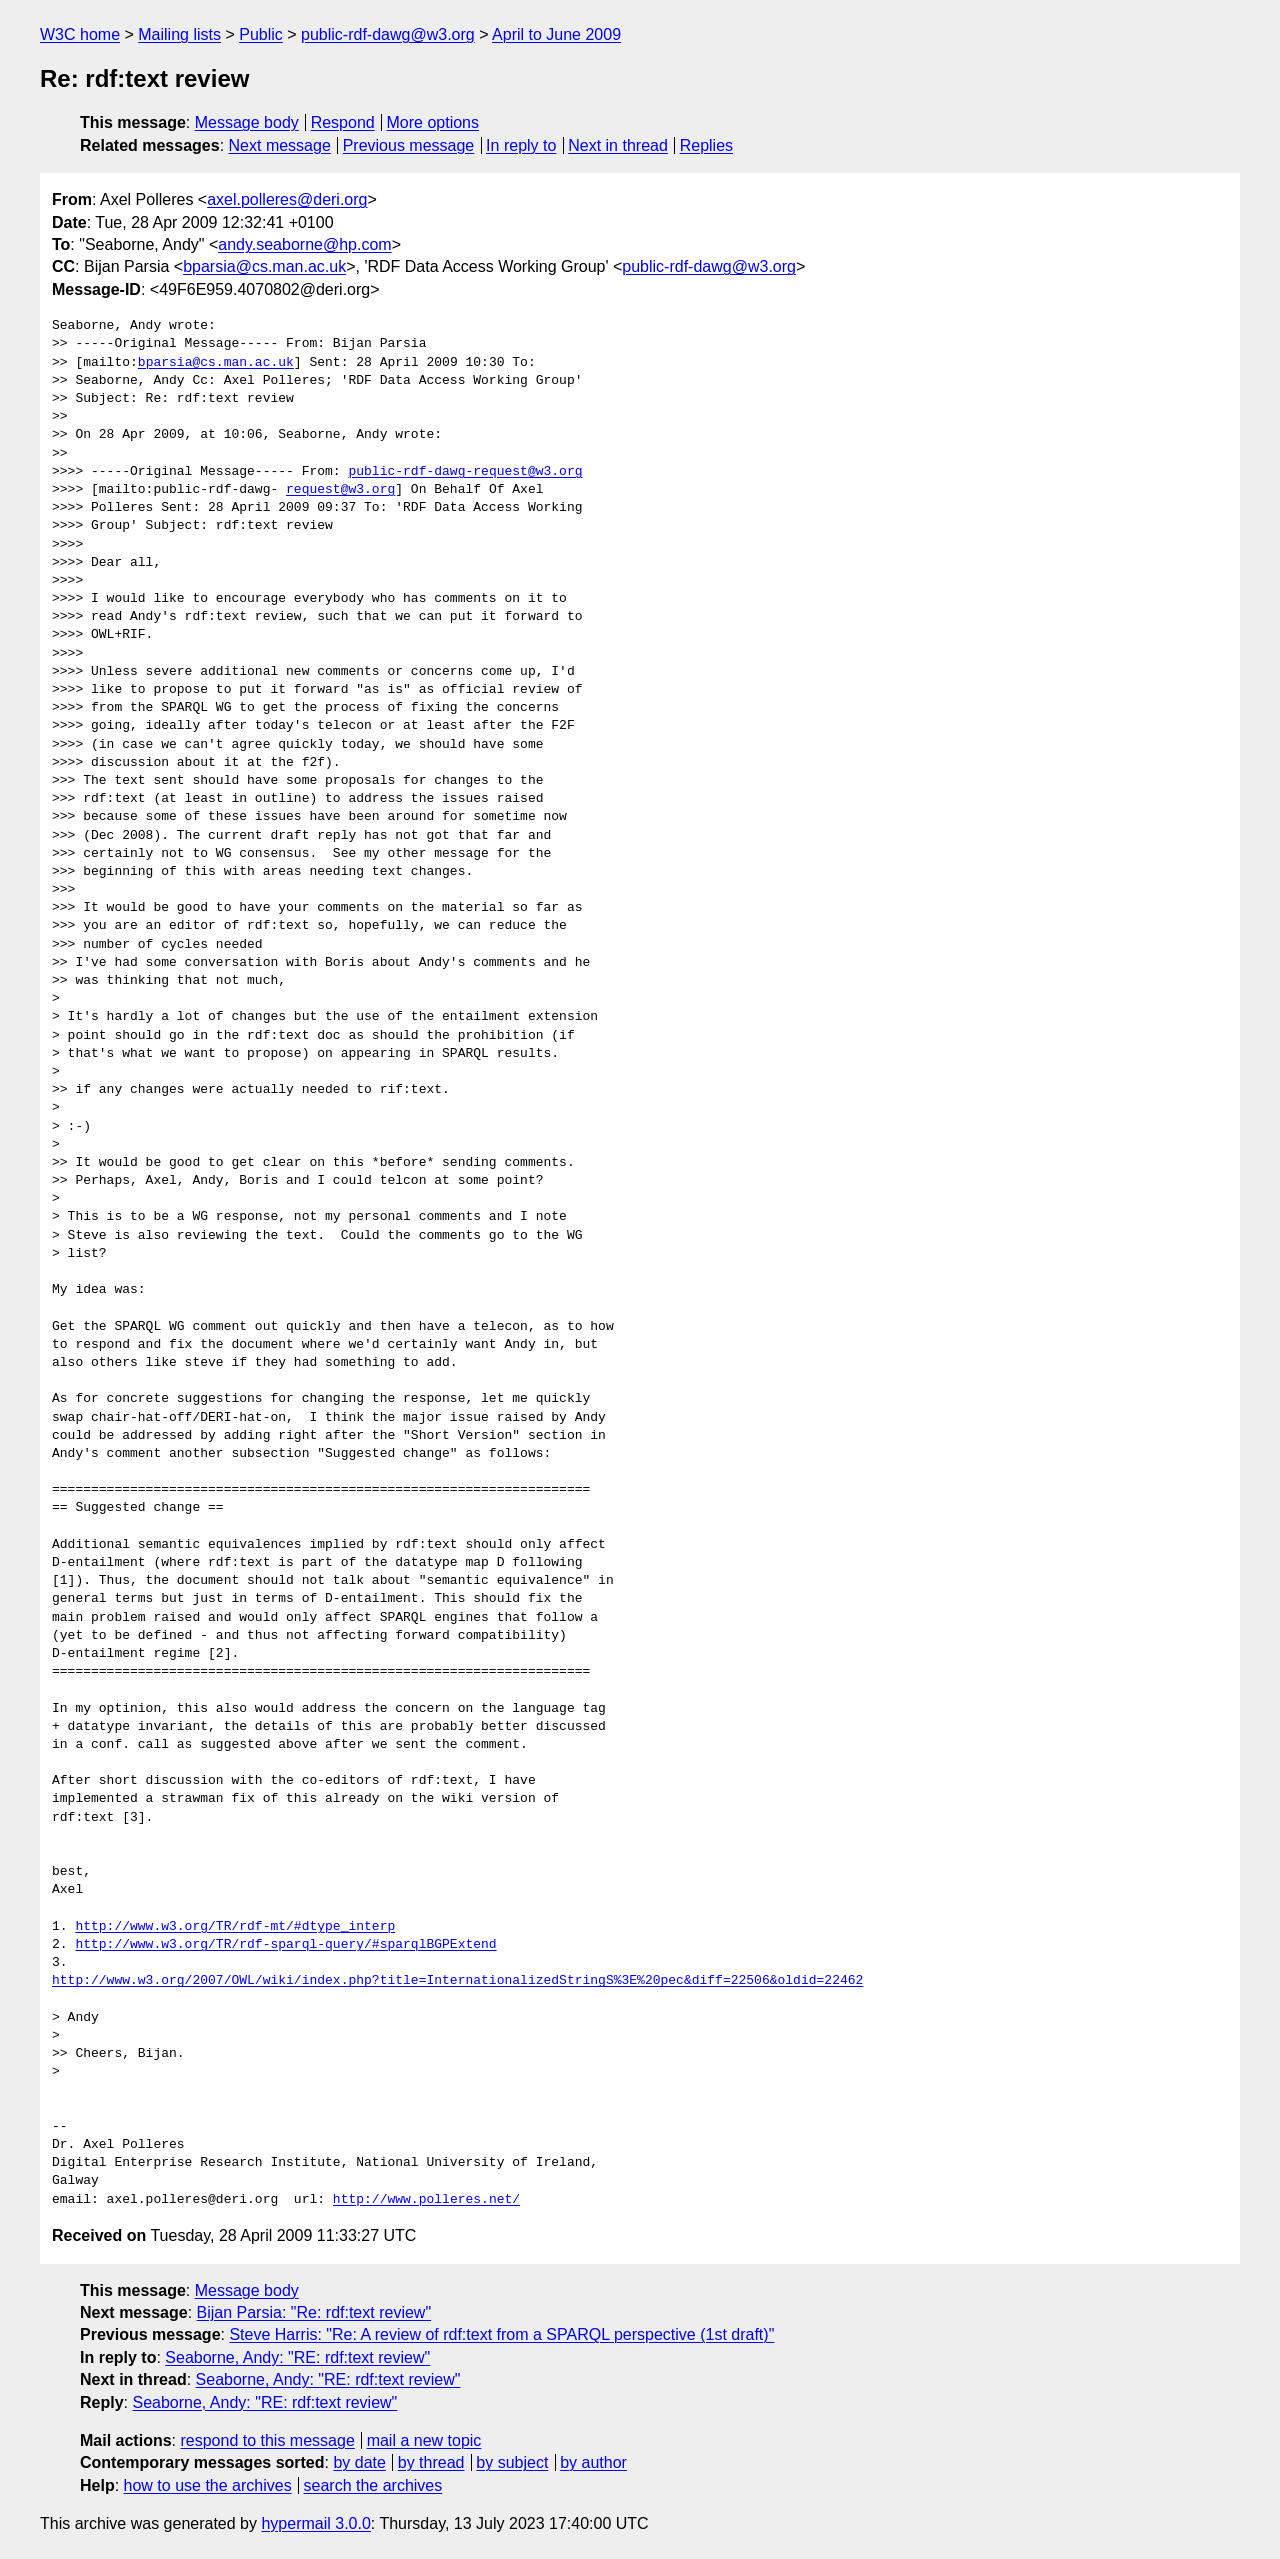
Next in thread (618, 145)
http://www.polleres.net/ (426, 2200)
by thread (431, 2462)
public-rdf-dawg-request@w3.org (465, 472)
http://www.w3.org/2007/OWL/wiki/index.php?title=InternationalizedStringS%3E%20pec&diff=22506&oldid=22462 (457, 1981)
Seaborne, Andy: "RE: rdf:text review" (297, 2357)
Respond (343, 122)
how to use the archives (208, 2485)
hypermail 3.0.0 (315, 2523)
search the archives (373, 2485)
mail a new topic (424, 2440)
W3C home (80, 34)
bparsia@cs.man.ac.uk (264, 266)
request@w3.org (340, 490)
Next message (280, 145)
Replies (706, 145)
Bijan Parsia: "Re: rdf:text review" (314, 2312)
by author (593, 2462)
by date (359, 2462)
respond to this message (267, 2440)
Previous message (409, 145)
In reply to (521, 145)
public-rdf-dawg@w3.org (388, 34)
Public (261, 34)
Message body (247, 122)
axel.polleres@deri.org (287, 199)
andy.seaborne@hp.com (304, 244)
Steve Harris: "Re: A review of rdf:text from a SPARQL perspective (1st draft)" (501, 2334)
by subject (512, 2462)
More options (433, 122)
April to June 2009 (556, 34)
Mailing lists (179, 34)
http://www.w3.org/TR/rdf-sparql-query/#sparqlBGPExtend (285, 1945)
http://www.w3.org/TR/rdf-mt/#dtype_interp (235, 1927)
